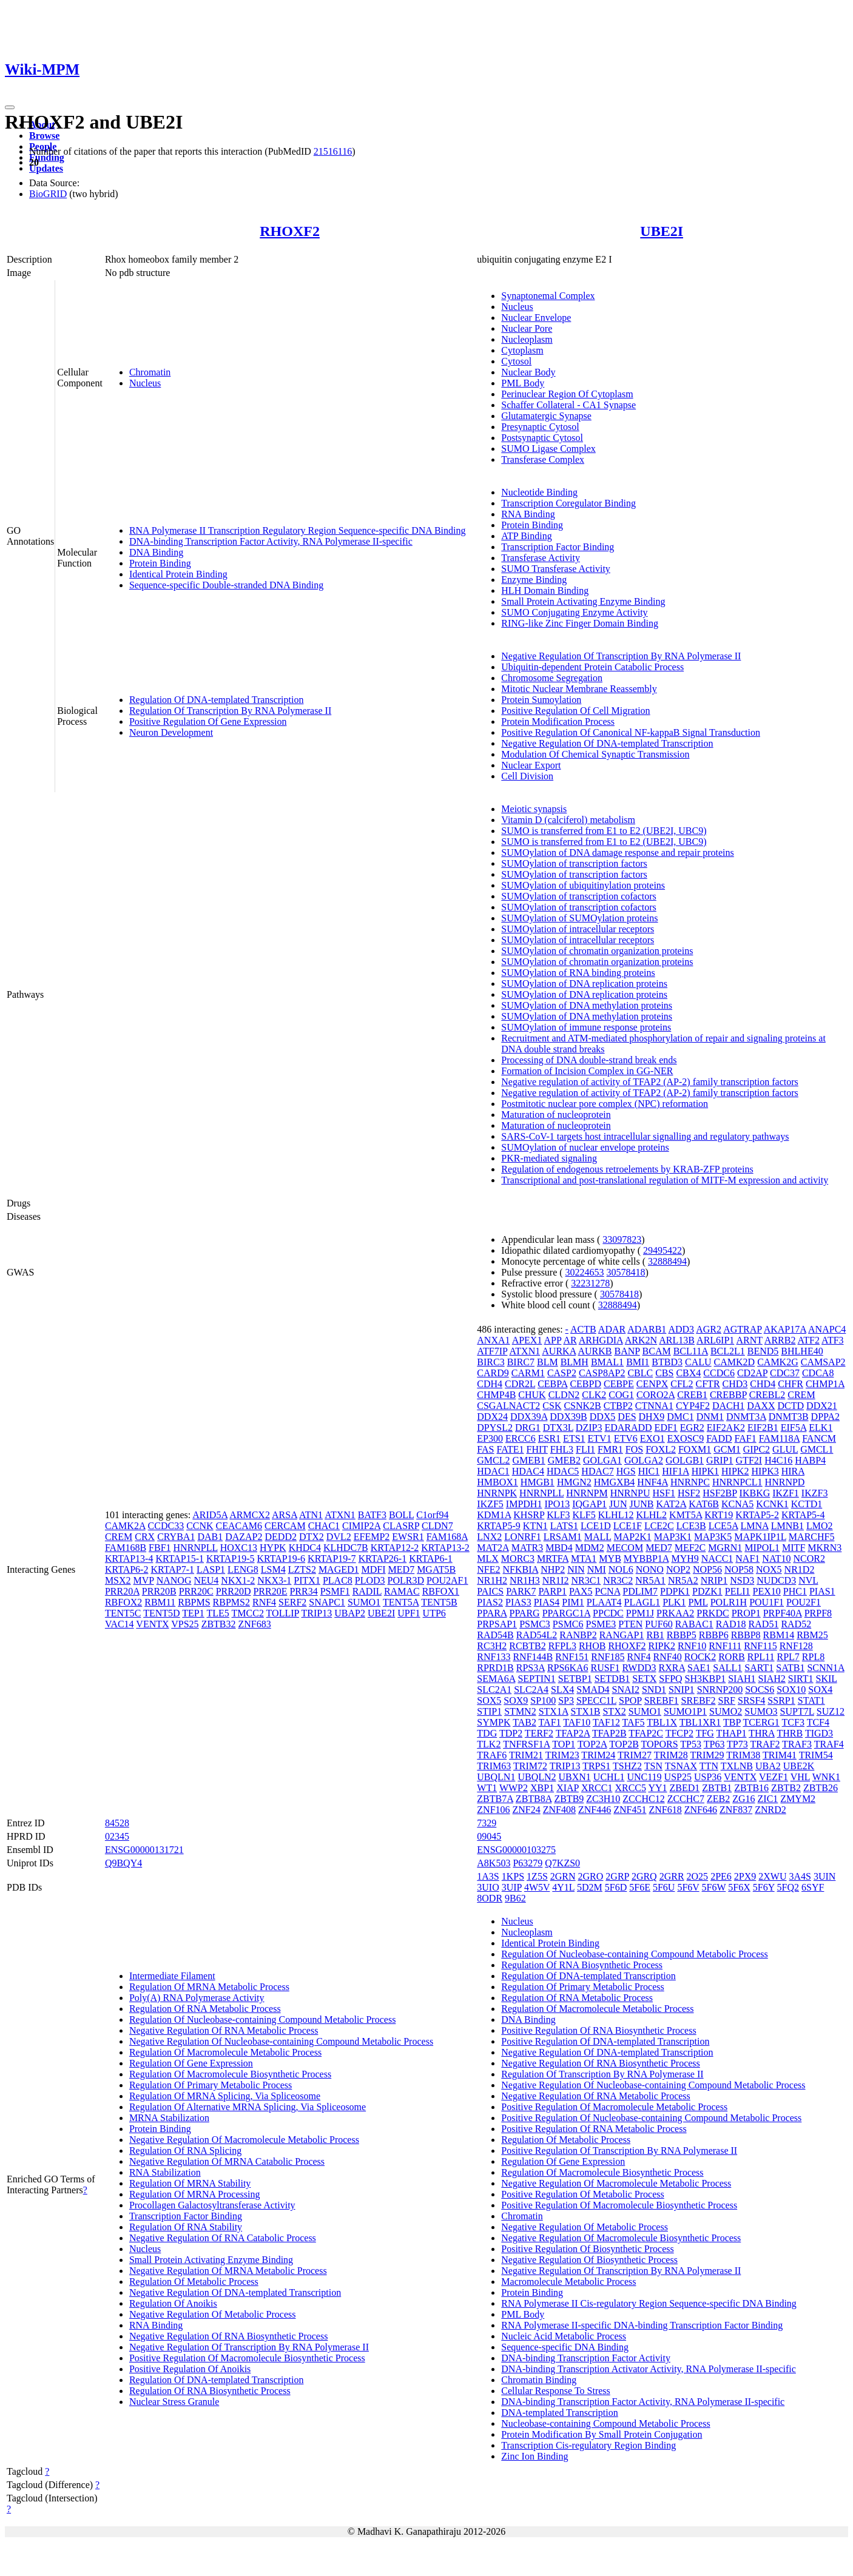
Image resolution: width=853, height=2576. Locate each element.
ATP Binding (526, 536)
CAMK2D (734, 1362)
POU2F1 (803, 1602)
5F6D (616, 1887)
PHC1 (795, 1591)
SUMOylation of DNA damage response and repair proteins (617, 852)
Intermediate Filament (172, 1976)
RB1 (655, 1635)
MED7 (401, 1569)
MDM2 (589, 1547)
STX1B (586, 1711)
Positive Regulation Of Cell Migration (575, 710)
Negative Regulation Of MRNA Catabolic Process (227, 2161)
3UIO (488, 1887)
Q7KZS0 (562, 1863)
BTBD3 (667, 1362)
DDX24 (492, 1416)
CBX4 (688, 1373)
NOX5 (769, 1569)
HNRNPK (497, 1493)
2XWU (772, 1876)
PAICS (490, 1591)
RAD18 (731, 1624)
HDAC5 (563, 1471)
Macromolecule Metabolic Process (568, 2281)
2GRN (563, 1876)
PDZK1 (707, 1591)
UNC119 (644, 1777)
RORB (731, 1657)
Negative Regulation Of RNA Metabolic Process (224, 2030)
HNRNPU (630, 1493)
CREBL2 (767, 1395)
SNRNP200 (720, 1689)
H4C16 (778, 1460)
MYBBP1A (646, 1558)
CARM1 (528, 1373)
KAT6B (704, 1504)
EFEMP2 (372, 1537)
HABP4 (810, 1460)
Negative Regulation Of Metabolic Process (212, 2314)
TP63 (714, 1744)
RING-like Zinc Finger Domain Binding (579, 623)
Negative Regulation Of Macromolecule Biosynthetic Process (621, 2238)
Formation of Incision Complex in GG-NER (587, 1071)
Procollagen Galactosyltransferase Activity (212, 2205)
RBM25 (812, 1635)
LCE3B (691, 1526)
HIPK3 (764, 1471)
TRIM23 (562, 1755)
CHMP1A (825, 1384)
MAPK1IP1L (760, 1537)
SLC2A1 (494, 1689)
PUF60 (658, 1624)
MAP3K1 (673, 1537)
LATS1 (564, 1526)
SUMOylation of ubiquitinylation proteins (583, 885)
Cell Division (527, 776)
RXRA (672, 1668)
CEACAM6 (239, 1526)
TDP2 (510, 1733)
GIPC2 (756, 1449)
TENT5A (401, 1602)
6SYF (812, 1887)
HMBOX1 (497, 1482)
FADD (719, 1438)
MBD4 (558, 1547)
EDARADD (628, 1427)
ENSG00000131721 (144, 1850)
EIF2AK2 (726, 1427)
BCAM (656, 1351)
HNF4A (652, 1482)
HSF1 (664, 1493)
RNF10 (692, 1646)
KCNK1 (772, 1504)
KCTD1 (807, 1504)
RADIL (367, 1591)
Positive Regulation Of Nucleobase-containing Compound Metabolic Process (651, 2118)
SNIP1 (682, 1689)
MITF (793, 1547)
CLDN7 (437, 1526)
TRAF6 (492, 1755)
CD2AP (752, 1373)
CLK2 (594, 1395)
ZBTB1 (717, 1788)
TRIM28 (671, 1755)
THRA (762, 1733)
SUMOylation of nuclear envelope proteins (585, 1147)
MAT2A (492, 1547)
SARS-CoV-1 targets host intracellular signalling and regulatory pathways (645, 1136)
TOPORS (659, 1744)
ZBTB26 (820, 1788)
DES (627, 1416)
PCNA (608, 1591)
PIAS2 (490, 1602)
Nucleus (145, 383)
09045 (489, 1836)
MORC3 (517, 1558)
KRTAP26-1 (383, 1558)
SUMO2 (725, 1711)
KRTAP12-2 (395, 1547)
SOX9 (516, 1700)
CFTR (708, 1384)
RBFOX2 (123, 1602)
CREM (118, 1537)
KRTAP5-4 (803, 1515)
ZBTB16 (751, 1788)
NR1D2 (799, 1569)
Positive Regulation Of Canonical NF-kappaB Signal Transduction (630, 732)
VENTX (152, 1624)
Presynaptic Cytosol (540, 427)
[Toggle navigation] (10, 107)
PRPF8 (818, 1613)
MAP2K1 (633, 1537)
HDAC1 (493, 1471)
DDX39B (568, 1416)
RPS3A (530, 1668)
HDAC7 (597, 1471)
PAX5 (581, 1591)
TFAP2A (573, 1733)
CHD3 (735, 1384)
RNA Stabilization (165, 2172)
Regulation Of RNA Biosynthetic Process (210, 2391)
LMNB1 (787, 1526)
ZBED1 (685, 1788)
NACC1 (717, 1558)
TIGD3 (819, 1733)
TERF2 (539, 1733)
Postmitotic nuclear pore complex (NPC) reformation (604, 1103)
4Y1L (563, 1887)
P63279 (527, 1863)
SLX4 (562, 1689)
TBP (732, 1722)
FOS (634, 1449)
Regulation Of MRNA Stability (190, 2183)
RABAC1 (694, 1624)
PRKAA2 (675, 1613)
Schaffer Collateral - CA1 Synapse (568, 405)
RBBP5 (681, 1635)
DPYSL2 (495, 1427)
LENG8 (243, 1569)
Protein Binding (160, 563)
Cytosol (516, 361)
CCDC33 (166, 1526)
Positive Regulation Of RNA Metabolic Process (593, 2129)
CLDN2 (564, 1395)
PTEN (630, 1624)
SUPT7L (797, 1711)
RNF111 (725, 1646)
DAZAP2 (243, 1537)
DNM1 (710, 1416)
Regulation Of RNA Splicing (185, 2150)
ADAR (611, 1329)
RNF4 (264, 1602)
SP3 (566, 1700)
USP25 (678, 1777)
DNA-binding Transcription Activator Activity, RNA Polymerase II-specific (648, 2369)
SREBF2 (698, 1700)
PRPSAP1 (497, 1624)
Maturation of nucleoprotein (555, 1114)
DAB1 (210, 1537)
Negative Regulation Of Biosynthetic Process (589, 2260)
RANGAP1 (621, 1635)
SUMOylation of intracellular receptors (577, 929)
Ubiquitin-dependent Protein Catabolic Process (592, 667)
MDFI (374, 1569)
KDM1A (494, 1515)
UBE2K (799, 1766)
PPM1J (640, 1613)
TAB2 (524, 1722)
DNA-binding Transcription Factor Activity (585, 2358)
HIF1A (675, 1471)
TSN (653, 1766)
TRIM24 (598, 1755)
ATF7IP (492, 1351)
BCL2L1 (727, 1351)
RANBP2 (577, 1635)
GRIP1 (719, 1460)
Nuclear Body (528, 372)
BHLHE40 (802, 1351)
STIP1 (489, 1711)
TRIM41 (780, 1755)
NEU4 (206, 1580)
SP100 (543, 1700)
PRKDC (712, 1613)
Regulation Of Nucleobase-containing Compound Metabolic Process (262, 2019)
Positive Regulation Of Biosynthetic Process (587, 2249)
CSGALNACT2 (508, 1406)
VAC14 (119, 1624)
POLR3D (406, 1580)
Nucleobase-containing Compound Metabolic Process (605, 2423)
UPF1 (408, 1613)
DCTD (791, 1406)
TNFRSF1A (526, 1744)
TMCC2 (248, 1613)
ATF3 (832, 1340)
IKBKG (755, 1493)
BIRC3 (490, 1362)
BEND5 (763, 1351)
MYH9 (685, 1558)
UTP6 (434, 1613)
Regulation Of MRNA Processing (194, 2194)
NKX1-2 (238, 1580)
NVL (808, 1580)
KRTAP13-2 (445, 1547)
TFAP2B (609, 1733)
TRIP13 (317, 1613)
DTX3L (558, 1427)
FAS (485, 1449)
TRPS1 (596, 1766)
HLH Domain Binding (544, 590)
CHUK (531, 1395)
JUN (618, 1504)
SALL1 (727, 1668)
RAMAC (402, 1591)
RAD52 (796, 1624)
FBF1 (159, 1547)
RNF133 (493, 1657)
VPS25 (184, 1624)
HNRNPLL (196, 1547)
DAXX (761, 1406)
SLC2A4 (531, 1689)
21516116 (333, 151)
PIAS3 (518, 1602)
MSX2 (118, 1580)
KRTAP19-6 (281, 1558)
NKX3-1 (274, 1580)
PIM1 (573, 1602)
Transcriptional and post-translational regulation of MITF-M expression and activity (664, 1180)
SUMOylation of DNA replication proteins (584, 983)
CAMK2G (777, 1362)
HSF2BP (720, 1493)
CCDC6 (719, 1373)
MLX (488, 1558)
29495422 (662, 1250)
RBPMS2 (231, 1602)
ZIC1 (768, 1799)
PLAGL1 (642, 1602)
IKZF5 (490, 1504)
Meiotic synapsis (534, 809)
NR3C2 (618, 1580)
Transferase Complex (542, 459)
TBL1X (662, 1722)
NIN (575, 1569)
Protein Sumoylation (541, 699)
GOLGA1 (602, 1460)
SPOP (630, 1700)
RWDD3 (639, 1668)
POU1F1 (766, 1602)
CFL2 (681, 1384)
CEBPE (619, 1384)
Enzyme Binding (534, 579)
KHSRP (528, 1515)
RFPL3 (562, 1646)
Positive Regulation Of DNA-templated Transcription (605, 2041)
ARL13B (677, 1340)
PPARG (525, 1613)
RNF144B (533, 1657)
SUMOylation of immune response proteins (586, 1027)
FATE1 (510, 1449)
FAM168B (125, 1547)
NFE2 (488, 1569)
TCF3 (793, 1722)
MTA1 (583, 1558)
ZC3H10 (603, 1799)
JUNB (641, 1504)
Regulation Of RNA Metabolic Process (205, 2008)
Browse (44, 135)
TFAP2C (646, 1733)
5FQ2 (788, 1887)
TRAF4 (829, 1744)
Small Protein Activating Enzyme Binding (583, 601)
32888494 (667, 1261)
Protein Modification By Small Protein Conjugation (601, 2434)
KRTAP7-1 (172, 1569)
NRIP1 (714, 1580)
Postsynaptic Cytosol (542, 437)
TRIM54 (816, 1755)
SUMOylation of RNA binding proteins (578, 972)
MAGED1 (339, 1569)
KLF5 (584, 1515)
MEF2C (690, 1547)
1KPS (513, 1876)
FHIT (537, 1449)
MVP (143, 1580)
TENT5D (161, 1613)
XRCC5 (630, 1788)
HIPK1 (705, 1471)
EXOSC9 (685, 1438)
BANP (626, 1351)
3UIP (512, 1887)
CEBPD (585, 1384)
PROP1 (746, 1613)
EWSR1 (407, 1537)
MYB (610, 1558)
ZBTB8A (534, 1799)
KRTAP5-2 (757, 1515)
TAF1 (550, 1722)
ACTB (583, 1329)
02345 (117, 1836)
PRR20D (233, 1591)
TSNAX (681, 1766)
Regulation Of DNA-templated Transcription (216, 699)
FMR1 (610, 1449)
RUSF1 (604, 1668)
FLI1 (585, 1449)
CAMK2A (125, 1526)
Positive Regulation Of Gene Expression (208, 721)
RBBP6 (714, 1635)
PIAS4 (547, 1602)
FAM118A (779, 1438)
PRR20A (122, 1591)
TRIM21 (526, 1755)
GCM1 (726, 1449)
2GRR (671, 1876)
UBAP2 (349, 1613)
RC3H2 (492, 1646)
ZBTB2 (786, 1788)
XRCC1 (597, 1788)
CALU (698, 1362)
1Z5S (537, 1876)
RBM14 (779, 1635)
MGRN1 (725, 1547)
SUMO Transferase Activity (555, 568)
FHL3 (561, 1449)
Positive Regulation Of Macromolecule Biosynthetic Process (247, 2358)
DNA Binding (156, 552)
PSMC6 (568, 1624)
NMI (596, 1569)
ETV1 (600, 1438)
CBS (664, 1373)
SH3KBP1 (705, 1678)
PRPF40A (782, 1613)
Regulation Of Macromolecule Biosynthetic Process (230, 2074)
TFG (705, 1733)
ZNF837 (736, 1809)
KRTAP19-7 (332, 1558)
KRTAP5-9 (499, 1526)
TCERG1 (761, 1722)
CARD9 (492, 1373)
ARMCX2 (249, 1515)
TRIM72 (530, 1766)
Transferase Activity (540, 558)
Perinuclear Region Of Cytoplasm (567, 394)
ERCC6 (520, 1438)
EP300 (490, 1438)
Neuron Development (171, 732)
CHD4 (762, 1384)
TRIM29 (707, 1755)
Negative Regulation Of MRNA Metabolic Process (228, 2270)
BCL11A (690, 1351)
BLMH (574, 1362)
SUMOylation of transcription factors (574, 863)
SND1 (654, 1689)
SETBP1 (575, 1678)
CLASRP (401, 1526)
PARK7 (521, 1591)
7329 (486, 1823)
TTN (709, 1766)
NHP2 (553, 1569)
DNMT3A (746, 1416)
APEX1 (527, 1340)
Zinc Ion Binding (534, 2456)
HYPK (273, 1547)
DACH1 (728, 1406)
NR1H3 (525, 1580)
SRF (726, 1700)
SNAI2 (625, 1689)
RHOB (592, 1646)
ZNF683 (254, 1624)
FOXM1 (694, 1449)
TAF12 (606, 1722)
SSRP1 (781, 1700)
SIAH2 (772, 1678)
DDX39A (528, 1416)
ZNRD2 (770, 1809)
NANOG (174, 1580)
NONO (650, 1569)
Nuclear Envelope (536, 317)
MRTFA (552, 1558)
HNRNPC (690, 1482)
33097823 (621, 1239)
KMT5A (685, 1515)
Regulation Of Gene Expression (191, 2063)
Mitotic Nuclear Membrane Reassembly (578, 689)
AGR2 (708, 1329)
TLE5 (217, 1613)
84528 (117, 1823)
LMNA (755, 1526)
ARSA (284, 1515)
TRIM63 (494, 1766)
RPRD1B (495, 1668)
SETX (644, 1678)
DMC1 (680, 1416)
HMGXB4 (614, 1482)
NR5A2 (683, 1580)
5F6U (664, 1887)
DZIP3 (589, 1427)
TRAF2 (765, 1744)
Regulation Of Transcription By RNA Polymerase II (230, 710)
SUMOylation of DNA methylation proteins (586, 1005)
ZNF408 (559, 1809)
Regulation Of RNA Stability (185, 2227)
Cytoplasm (522, 350)
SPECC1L (596, 1700)
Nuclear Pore (526, 328)
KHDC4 (305, 1547)
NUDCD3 (776, 1580)
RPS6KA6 (567, 1668)
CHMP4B (496, 1395)
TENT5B (439, 1602)
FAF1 (746, 1438)
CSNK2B (582, 1406)
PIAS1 (822, 1591)
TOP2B (624, 1744)
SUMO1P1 (685, 1711)
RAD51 (764, 1624)
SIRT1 (801, 1678)
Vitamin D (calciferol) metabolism (568, 820)
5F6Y (764, 1887)
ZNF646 (700, 1809)
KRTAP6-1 (431, 1558)
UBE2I (661, 231)
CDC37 (785, 1373)
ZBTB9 (569, 1799)
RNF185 (607, 1657)
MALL (598, 1537)
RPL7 (788, 1657)
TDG (487, 1733)
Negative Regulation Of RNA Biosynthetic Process (228, 2336)
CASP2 (561, 1373)
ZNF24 (527, 1809)
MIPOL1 (762, 1547)
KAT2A (671, 1504)
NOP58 (739, 1569)
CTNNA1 (654, 1406)
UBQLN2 (537, 1777)
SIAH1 (741, 1678)
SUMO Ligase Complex (548, 448)
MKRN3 (824, 1547)
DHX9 (652, 1416)
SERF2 (292, 1602)
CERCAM (285, 1526)
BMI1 (637, 1362)
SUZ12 (831, 1711)
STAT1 (811, 1700)
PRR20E (270, 1591)
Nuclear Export (531, 765)
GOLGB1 (685, 1460)
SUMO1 (364, 1602)
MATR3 (527, 1547)
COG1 (621, 1395)
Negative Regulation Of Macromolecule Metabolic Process (244, 2139)
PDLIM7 (640, 1591)
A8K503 (493, 1863)
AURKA (559, 1351)
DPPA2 (825, 1416)
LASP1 (211, 1569)
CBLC (640, 1373)
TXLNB (737, 1766)
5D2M (589, 1887)
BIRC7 (520, 1362)
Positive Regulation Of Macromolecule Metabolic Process (614, 2107)
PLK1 (674, 1602)
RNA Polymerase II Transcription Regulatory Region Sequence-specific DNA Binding (297, 530)
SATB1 (790, 1668)
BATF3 (372, 1515)
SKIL (826, 1678)
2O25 (698, 1876)
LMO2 (819, 1526)
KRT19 (718, 1515)
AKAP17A (785, 1329)
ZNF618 (665, 1809)
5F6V (688, 1887)
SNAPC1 (327, 1602)
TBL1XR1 (700, 1722)
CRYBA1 (176, 1537)
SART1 (759, 1668)
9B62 (515, 1898)
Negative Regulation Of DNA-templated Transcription (607, 743)
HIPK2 (735, 1471)
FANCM (819, 1438)
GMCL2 (493, 1460)
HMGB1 (538, 1482)
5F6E (639, 1887)
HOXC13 (238, 1547)
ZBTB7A (495, 1799)
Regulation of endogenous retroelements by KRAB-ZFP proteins (627, 1169)
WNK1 (826, 1777)
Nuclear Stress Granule (174, 2401)
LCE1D (596, 1526)
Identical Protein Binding (178, 574)
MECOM (625, 1547)
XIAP (567, 1788)
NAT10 (776, 1558)
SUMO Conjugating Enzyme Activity (574, 612)
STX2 (613, 1711)
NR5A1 (650, 1580)
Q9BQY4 (123, 1863)
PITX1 (307, 1580)
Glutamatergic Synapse (546, 416)
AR (569, 1340)
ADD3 (681, 1329)
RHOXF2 (290, 231)
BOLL (401, 1515)
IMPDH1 (524, 1504)
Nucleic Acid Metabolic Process (563, 2336)
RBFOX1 (440, 1591)
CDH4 (489, 1384)
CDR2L (520, 1384)
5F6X (739, 1887)
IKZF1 (785, 1493)
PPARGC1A (566, 1613)
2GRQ (644, 1876)
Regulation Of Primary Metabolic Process (210, 2085)
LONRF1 (522, 1537)
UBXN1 (575, 1777)
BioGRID (48, 194)
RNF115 (760, 1646)
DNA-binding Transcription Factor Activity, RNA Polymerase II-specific (271, 541)
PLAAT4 (604, 1602)
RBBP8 (746, 1635)
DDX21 (821, 1406)
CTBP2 (618, 1406)
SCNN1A (825, 1668)
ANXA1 (493, 1340)
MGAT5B (436, 1569)
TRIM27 (635, 1755)
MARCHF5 (812, 1537)
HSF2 (689, 1493)
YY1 (657, 1788)
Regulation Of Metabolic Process (193, 2281)
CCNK (199, 1526)
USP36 (707, 1777)
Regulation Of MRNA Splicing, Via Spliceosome (224, 2096)
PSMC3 (534, 1624)
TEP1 (193, 1613)
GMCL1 (816, 1449)
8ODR (489, 1898)
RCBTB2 (527, 1646)
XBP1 (542, 1788)
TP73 (737, 1744)
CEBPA (552, 1384)
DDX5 (603, 1416)
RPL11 (761, 1657)
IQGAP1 (589, 1504)
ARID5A (210, 1515)
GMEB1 (529, 1460)
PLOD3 (370, 1580)
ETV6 (626, 1438)
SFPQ (670, 1678)
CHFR (790, 1384)
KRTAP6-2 (127, 1569)
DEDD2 (281, 1537)
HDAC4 (528, 1471)
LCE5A (723, 1526)
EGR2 (692, 1427)
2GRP (617, 1876)
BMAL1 (607, 1362)
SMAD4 (592, 1689)
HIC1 (649, 1471)
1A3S (488, 1876)
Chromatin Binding (538, 2380)
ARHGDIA (601, 1340)
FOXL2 (661, 1449)
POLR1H (728, 1602)
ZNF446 (594, 1809)
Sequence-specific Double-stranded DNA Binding (226, 585)
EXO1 (652, 1438)
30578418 (626, 1272)
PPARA (492, 1613)
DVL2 (338, 1537)
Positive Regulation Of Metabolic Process (582, 2194)
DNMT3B (789, 1416)
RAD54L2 (537, 1635)
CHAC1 (324, 1526)
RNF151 (571, 1657)
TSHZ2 (627, 1766)
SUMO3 (760, 1711)
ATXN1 (340, 1515)
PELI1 (737, 1591)
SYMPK (493, 1722)
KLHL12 (616, 1515)
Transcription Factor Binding (557, 547)
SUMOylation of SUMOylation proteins (579, 918)
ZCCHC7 (685, 1799)
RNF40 (667, 1657)
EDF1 (666, 1427)
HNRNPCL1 (737, 1482)
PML (697, 1602)
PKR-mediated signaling (549, 1158)
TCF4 (818, 1722)
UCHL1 (609, 1777)
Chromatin (149, 372)
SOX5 (489, 1700)
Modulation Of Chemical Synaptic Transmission (595, 754)
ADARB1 (646, 1329)
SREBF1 (661, 1700)
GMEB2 (564, 1460)
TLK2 (489, 1744)
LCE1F (627, 1526)
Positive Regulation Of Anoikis (190, 2369)
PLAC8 (337, 1580)
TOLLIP (282, 1613)
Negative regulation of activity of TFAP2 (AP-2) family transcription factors (649, 1082)
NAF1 (747, 1558)
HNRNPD (785, 1482)
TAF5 (633, 1722)
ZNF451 (629, 1809)
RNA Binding (528, 514)
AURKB (595, 1351)
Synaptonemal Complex (548, 296)
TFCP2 (679, 1733)
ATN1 (311, 1515)
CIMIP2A (361, 1526)
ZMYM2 (797, 1799)
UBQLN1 (496, 1777)
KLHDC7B (345, 1547)
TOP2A (592, 1744)
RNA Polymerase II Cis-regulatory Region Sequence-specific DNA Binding (649, 2303)
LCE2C (659, 1526)
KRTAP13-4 (129, 1558)
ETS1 (574, 1438)
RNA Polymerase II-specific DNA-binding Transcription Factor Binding (642, 2325)
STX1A (553, 1711)
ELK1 (820, 1427)
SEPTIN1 (536, 1678)
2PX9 (745, 1876)
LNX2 (489, 1537)
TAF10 (576, 1722)
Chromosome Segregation (551, 678)
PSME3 (601, 1624)
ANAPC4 (827, 1329)
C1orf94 (432, 1515)
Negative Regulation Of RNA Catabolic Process (222, 2238)
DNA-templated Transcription (559, 2412)
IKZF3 (814, 1493)
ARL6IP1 (715, 1340)
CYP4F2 (693, 1406)
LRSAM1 (563, 1537)
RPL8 (813, 1657)
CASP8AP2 (602, 1373)
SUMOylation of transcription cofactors (578, 896)
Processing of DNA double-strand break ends (588, 1060)
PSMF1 (335, 1591)
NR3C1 (586, 1580)
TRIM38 (743, 1755)
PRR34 (303, 1591)
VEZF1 (773, 1777)
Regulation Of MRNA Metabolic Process (209, 1987)
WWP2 (513, 1788)
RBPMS (194, 1602)
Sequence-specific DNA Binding (565, 2347)
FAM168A (447, 1537)
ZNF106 (493, 1809)
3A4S (800, 1876)
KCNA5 (737, 1504)
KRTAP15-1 (179, 1558)
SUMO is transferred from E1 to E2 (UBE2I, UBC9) (603, 831)
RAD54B (495, 1635)
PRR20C (196, 1591)
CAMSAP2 (823, 1362)
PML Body (522, 383)
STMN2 (520, 1711)
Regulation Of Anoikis (173, 2303)
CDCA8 (818, 1373)
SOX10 (791, 1689)
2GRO (591, 1876)
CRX (145, 1537)
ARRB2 (780, 1340)
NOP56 (707, 1569)
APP (553, 1340)
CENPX (652, 1384)
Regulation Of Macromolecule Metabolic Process (225, 2052)
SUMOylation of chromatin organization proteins (597, 951)
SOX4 (820, 1689)
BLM (547, 1362)
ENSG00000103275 (516, 1850)
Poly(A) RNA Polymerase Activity (197, 1998)
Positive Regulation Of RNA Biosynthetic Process (598, 2030)
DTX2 (311, 1537)
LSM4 (273, 1569)
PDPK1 (675, 1591)
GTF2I (749, 1460)
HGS (626, 1471)
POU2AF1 (447, 1580)
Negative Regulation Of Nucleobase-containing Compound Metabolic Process (281, 2041)
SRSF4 (751, 1700)
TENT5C (123, 1613)
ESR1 (549, 1438)
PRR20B (159, 1591)
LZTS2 (302, 1569)
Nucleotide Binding (539, 492)
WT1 (487, 1788)
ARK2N (641, 1340)
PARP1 (552, 1591)
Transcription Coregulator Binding (568, 503)
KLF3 (558, 1515)
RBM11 (159, 1602)
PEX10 (767, 1591)
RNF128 (796, 1646)
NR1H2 (492, 1580)
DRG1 (528, 1427)
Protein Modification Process (558, 721)
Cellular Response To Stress (555, 2391)
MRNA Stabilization (169, 2118)
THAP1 (731, 1733)
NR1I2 (555, 1580)
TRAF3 (797, 1744)
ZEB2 (718, 1799)
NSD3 (742, 1580)
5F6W (714, 1887)
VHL (800, 1777)
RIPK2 (662, 1646)
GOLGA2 (643, 1460)
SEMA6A (496, 1678)
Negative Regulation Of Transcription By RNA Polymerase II (621, 656)
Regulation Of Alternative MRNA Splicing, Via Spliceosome (247, 2107)
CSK (551, 1406)
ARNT (749, 1340)
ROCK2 (700, 1657)
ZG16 (743, 1799)
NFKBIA (521, 1569)
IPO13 (557, 1504)
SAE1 (698, 1668)
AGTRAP (742, 1329)
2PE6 (721, 1876)
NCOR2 (808, 1558)
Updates (46, 168)
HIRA (792, 1471)
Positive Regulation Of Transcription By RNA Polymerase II (619, 2150)
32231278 (590, 1283)
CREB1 (692, 1395)
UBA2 (768, 1766)
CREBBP (728, 1395)
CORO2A (655, 1395)
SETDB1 (612, 1678)
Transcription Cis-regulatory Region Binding (588, 2445)
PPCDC (608, 1613)
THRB (790, 1733)
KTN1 (535, 1526)
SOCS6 (759, 1689)
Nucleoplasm (526, 339)
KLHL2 (651, 1515)
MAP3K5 (713, 1537)
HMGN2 (574, 1482)
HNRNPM (586, 1493)
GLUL (785, 1449)
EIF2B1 (762, 1427)
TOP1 (563, 1744)
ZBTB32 (218, 1624)
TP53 (690, 1744)
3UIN (824, 1876)
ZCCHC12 (643, 1799)
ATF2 (809, 1340)
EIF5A (794, 1427)
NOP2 (678, 1569)
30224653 (584, 1272)
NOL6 (621, 1569)
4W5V (537, 1887)
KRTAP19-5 (230, 1558)
